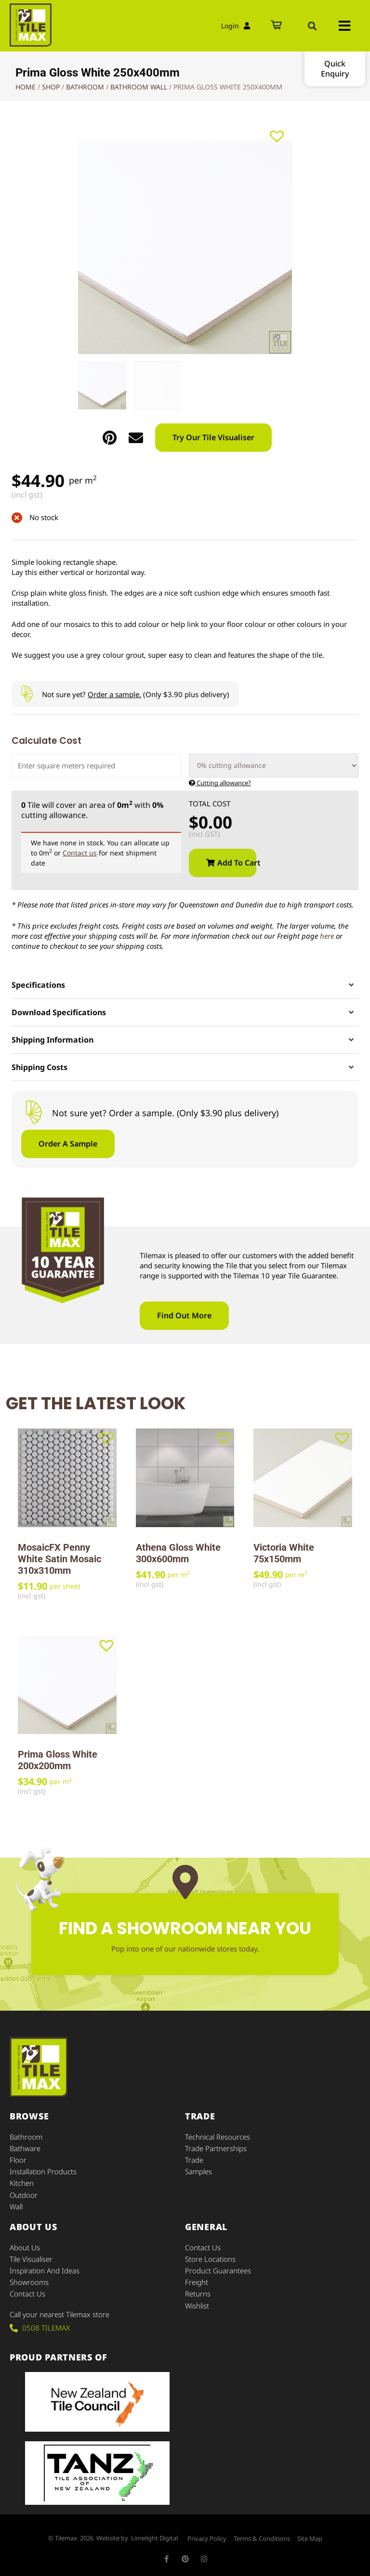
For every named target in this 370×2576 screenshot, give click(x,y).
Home (25, 86)
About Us (25, 2247)
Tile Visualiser (31, 2258)
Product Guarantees (218, 2270)
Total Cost (209, 803)
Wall (16, 2206)
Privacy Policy (206, 2537)
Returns (198, 2293)
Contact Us (27, 2293)
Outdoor (24, 2194)
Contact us (80, 852)
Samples (198, 2171)
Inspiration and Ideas (44, 2270)
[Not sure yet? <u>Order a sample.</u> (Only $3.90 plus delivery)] (26, 694)
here (327, 936)
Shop (51, 86)
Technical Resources (217, 2137)
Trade (194, 2160)
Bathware (25, 2148)
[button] (312, 26)
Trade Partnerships (216, 2148)
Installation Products (43, 2171)
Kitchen (22, 2183)
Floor (18, 2160)
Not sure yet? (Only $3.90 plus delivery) (135, 694)
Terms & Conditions (262, 2537)
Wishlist (197, 2304)
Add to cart (236, 862)
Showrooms (29, 2281)
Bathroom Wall (138, 86)
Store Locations (210, 2258)
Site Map (309, 2537)
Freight (196, 2281)
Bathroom (85, 86)
